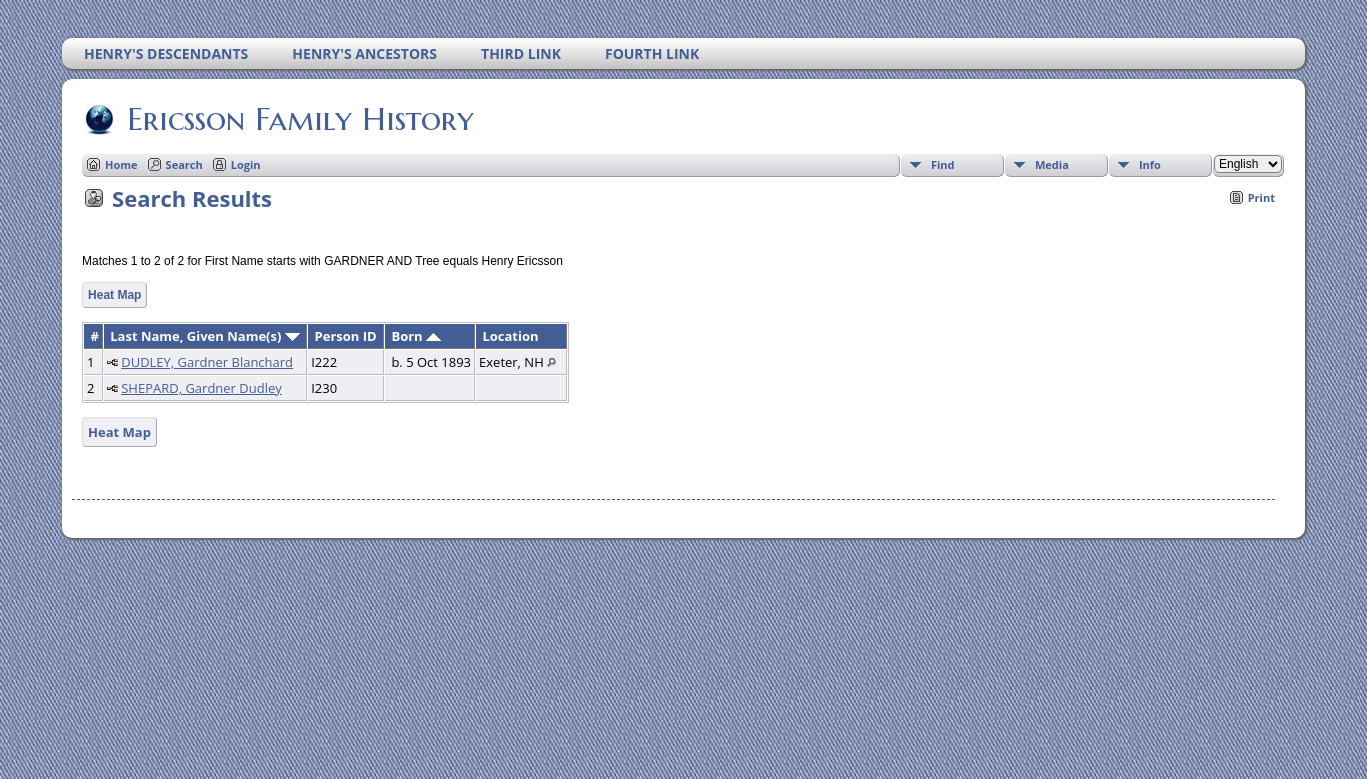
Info (1150, 164)
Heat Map (114, 295)
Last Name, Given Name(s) (205, 336)
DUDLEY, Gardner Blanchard (207, 362)
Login (246, 164)
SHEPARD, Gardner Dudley (201, 388)
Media (1052, 164)
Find (943, 164)
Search (184, 164)
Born (416, 336)
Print (1261, 197)
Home (121, 164)
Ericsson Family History (299, 119)
